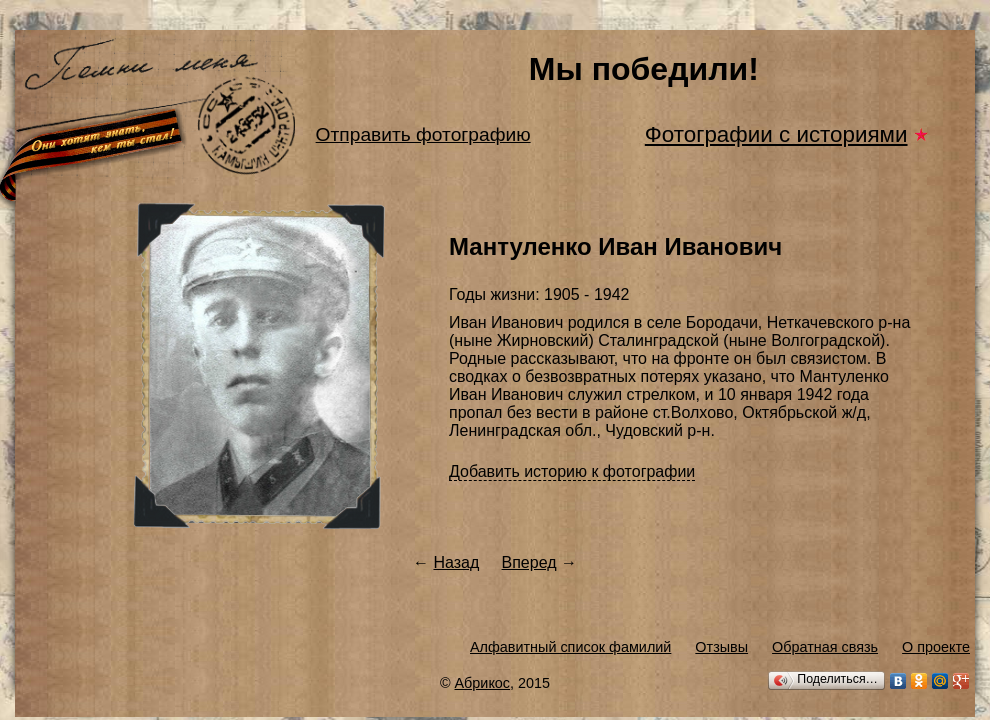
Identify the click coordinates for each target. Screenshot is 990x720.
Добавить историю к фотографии (572, 471)
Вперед (529, 562)
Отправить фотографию (423, 134)
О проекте (936, 647)
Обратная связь (825, 647)
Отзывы (721, 647)
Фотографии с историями (776, 134)
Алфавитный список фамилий (570, 647)
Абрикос (483, 683)
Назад (456, 562)
